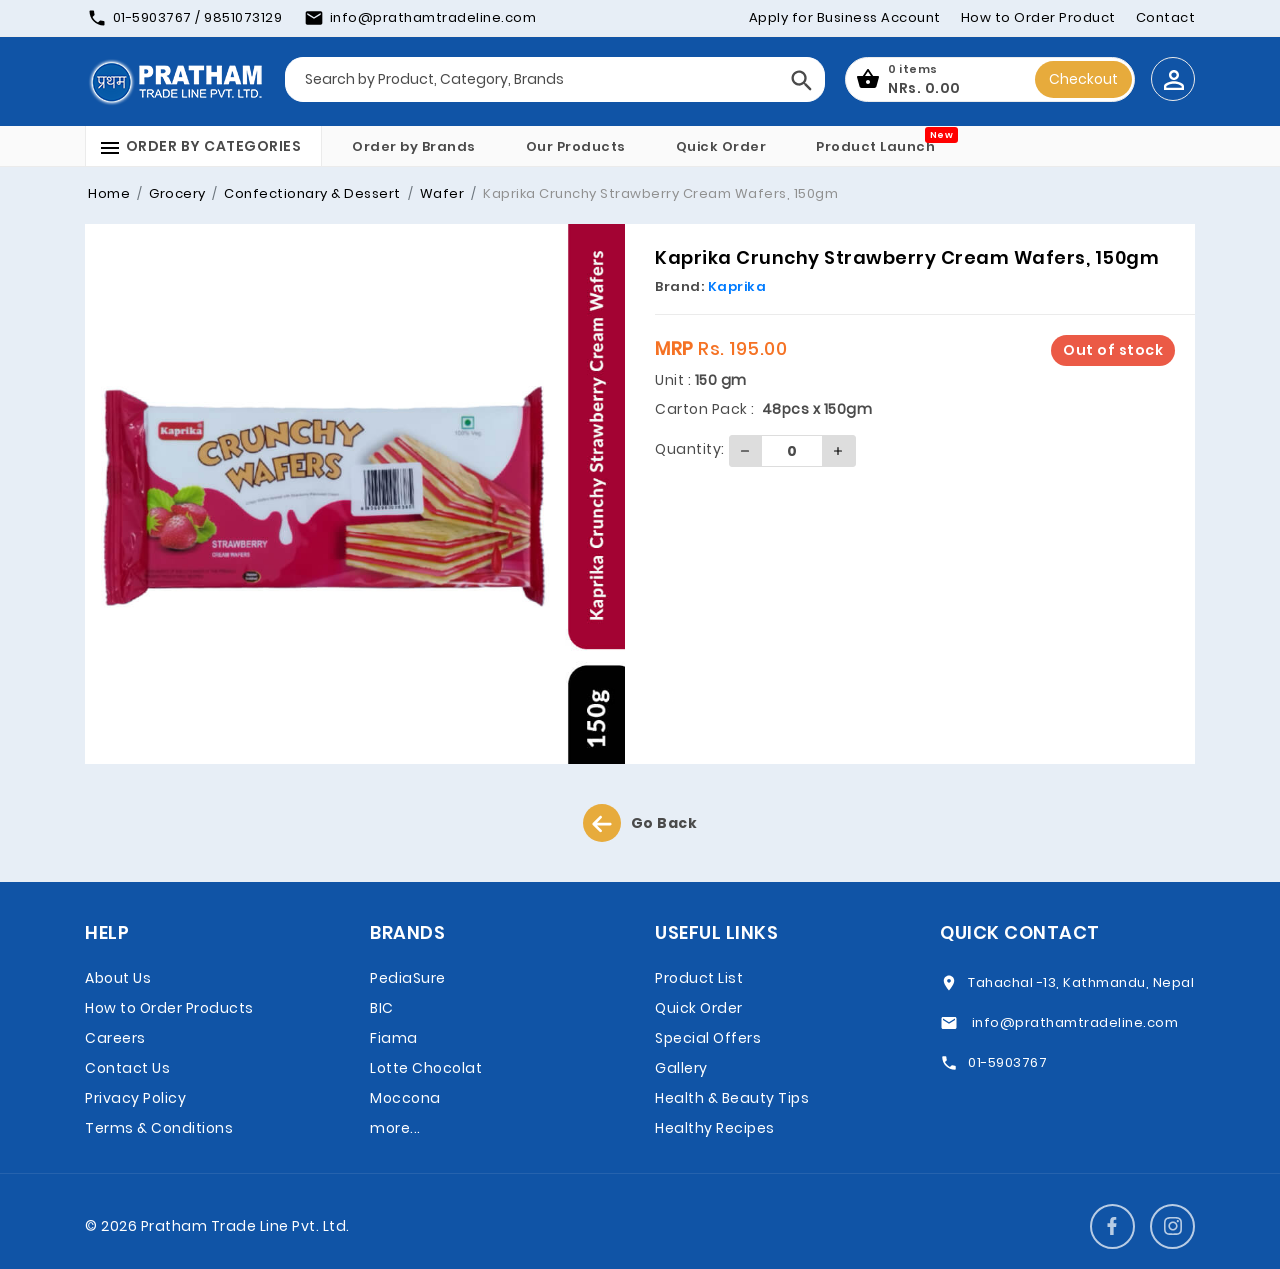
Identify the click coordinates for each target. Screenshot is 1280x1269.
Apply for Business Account (845, 17)
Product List (699, 978)
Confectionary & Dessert (311, 193)
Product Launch (875, 146)
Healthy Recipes (715, 1128)
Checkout (1083, 79)
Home (109, 193)
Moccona (405, 1098)
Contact (1166, 17)
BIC (382, 1008)
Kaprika (737, 286)
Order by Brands (414, 146)
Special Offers (708, 1038)
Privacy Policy (135, 1098)
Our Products (576, 146)
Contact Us (127, 1068)
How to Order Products (169, 1008)
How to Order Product (1038, 17)
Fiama (394, 1038)
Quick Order (721, 146)
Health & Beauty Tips (732, 1098)
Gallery (681, 1068)
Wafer (440, 193)
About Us (118, 978)
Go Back (640, 823)
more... (395, 1128)
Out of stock (1113, 350)
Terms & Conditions (159, 1128)
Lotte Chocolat (426, 1068)
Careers (115, 1038)
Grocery (176, 193)
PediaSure (408, 978)
